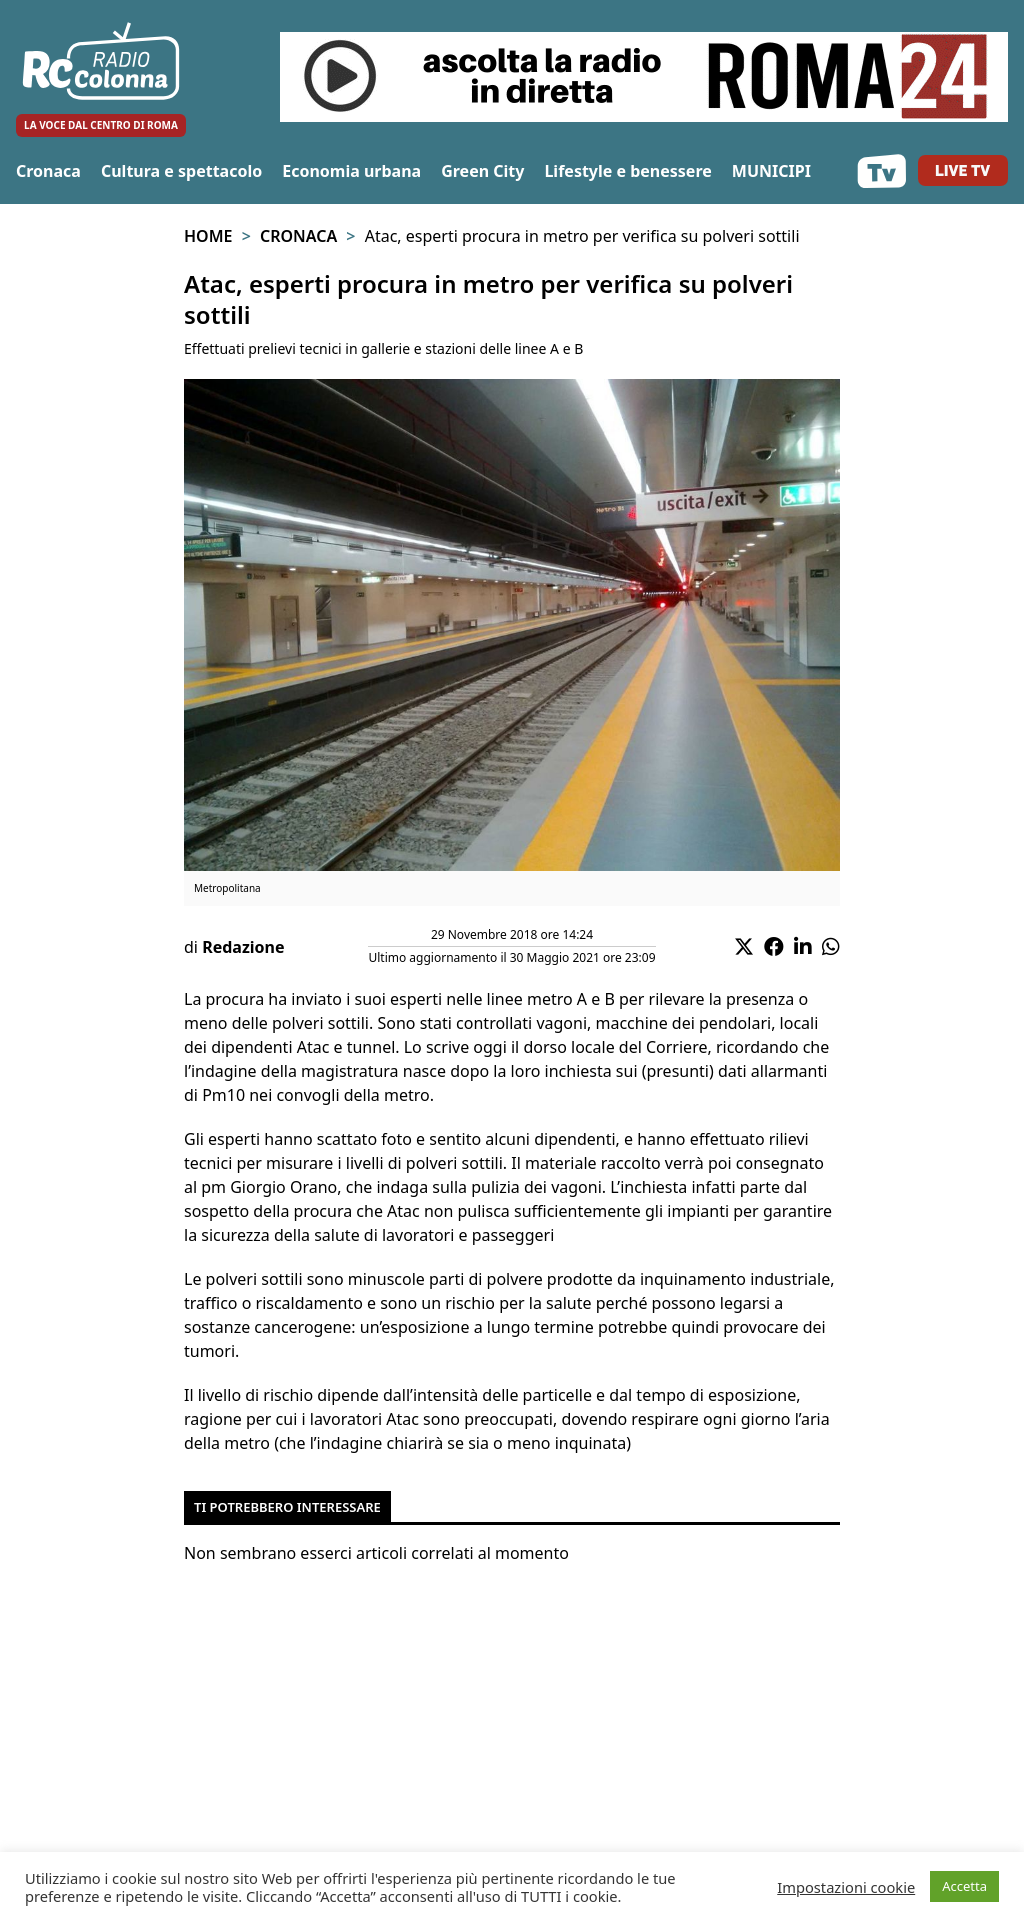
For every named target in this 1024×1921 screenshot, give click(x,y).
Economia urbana (351, 171)
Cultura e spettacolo (181, 171)
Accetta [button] (964, 1886)
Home (208, 236)
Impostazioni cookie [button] (846, 1887)
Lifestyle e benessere (627, 171)
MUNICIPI (771, 171)
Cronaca (48, 171)
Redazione (243, 947)
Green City (482, 171)
